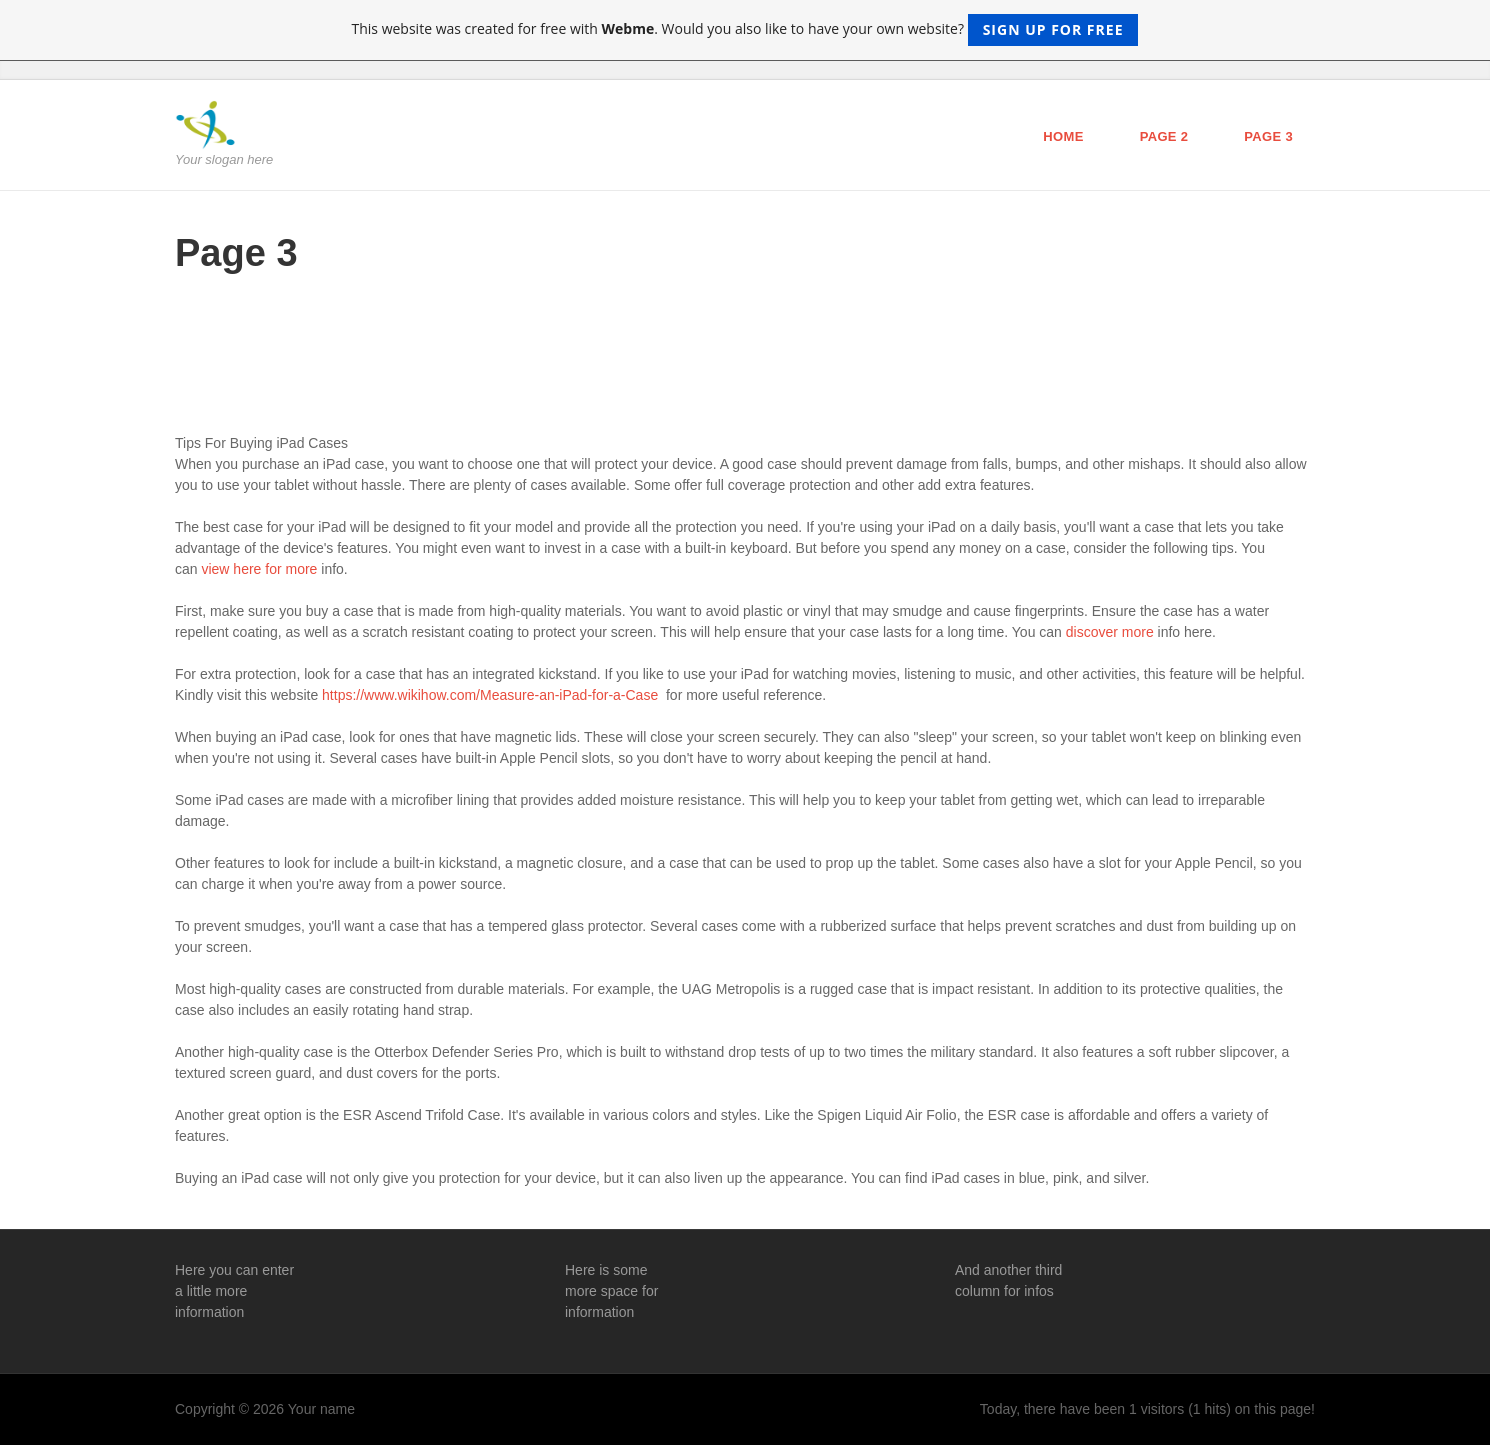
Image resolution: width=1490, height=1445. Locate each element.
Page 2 (1164, 136)
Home (1063, 136)
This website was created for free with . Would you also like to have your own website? (745, 30)
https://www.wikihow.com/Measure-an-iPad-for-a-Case (490, 695)
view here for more (259, 569)
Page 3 (1268, 136)
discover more (1110, 632)
